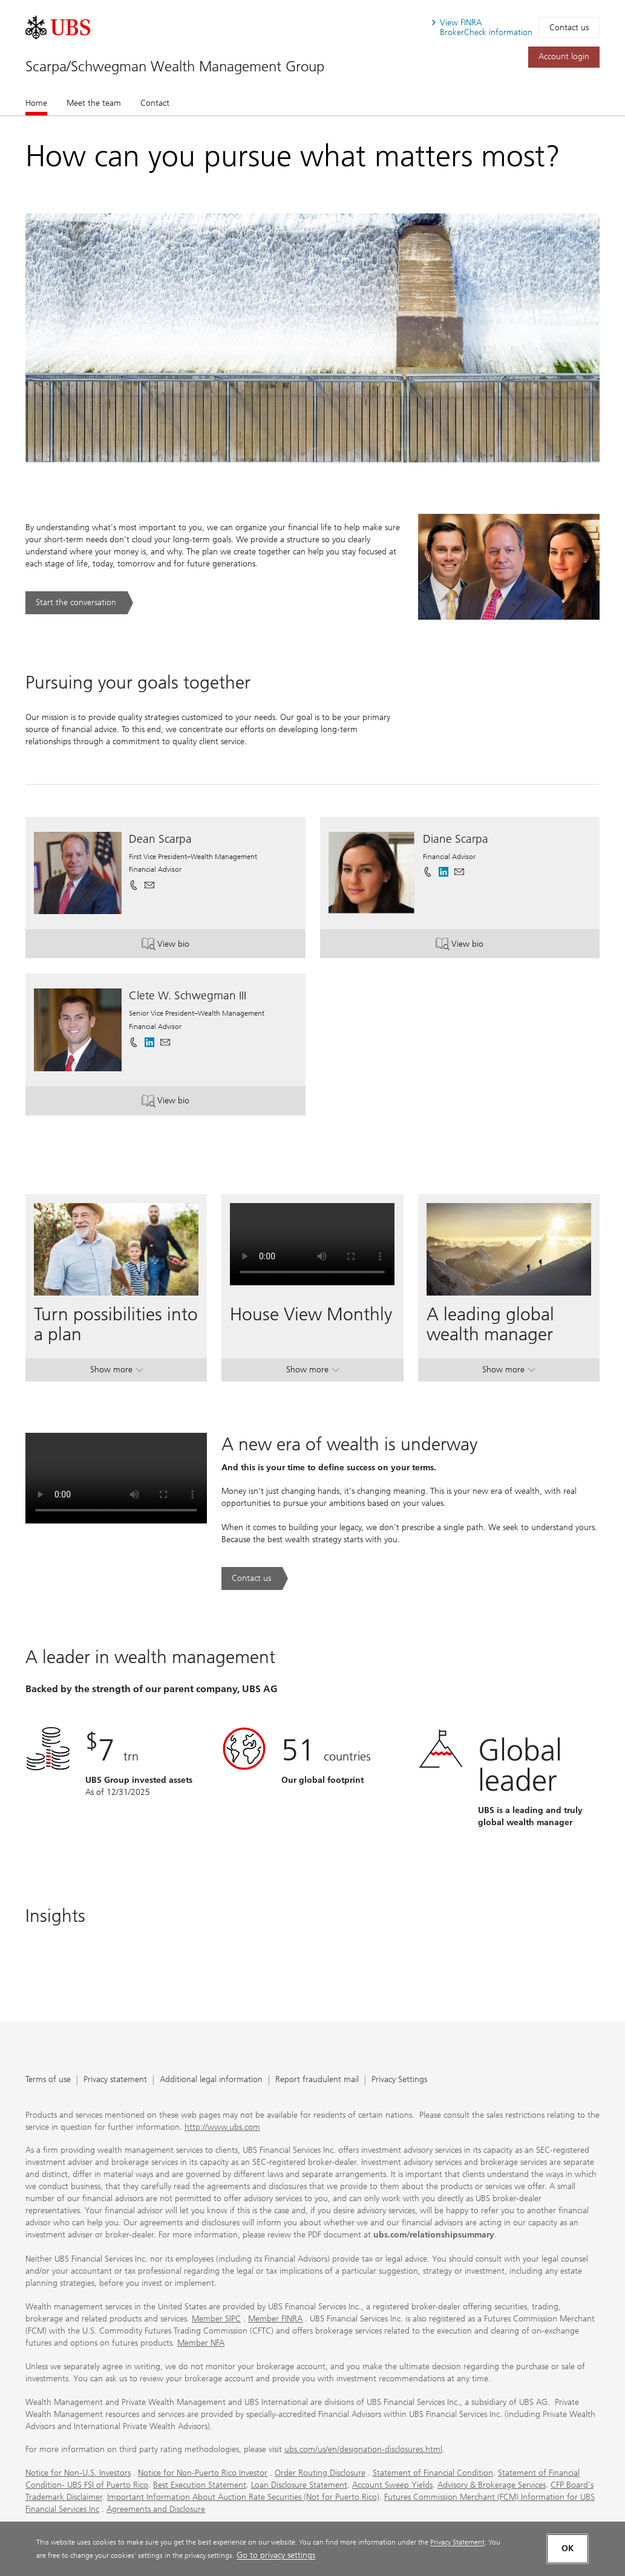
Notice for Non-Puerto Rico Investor (202, 2473)
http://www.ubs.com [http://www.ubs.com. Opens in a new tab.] (222, 2127)
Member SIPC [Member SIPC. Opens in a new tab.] (216, 2319)
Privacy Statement (457, 2541)
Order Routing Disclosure (320, 2473)
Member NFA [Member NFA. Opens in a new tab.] (200, 2343)
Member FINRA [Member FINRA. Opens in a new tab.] (275, 2319)
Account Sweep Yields (392, 2485)
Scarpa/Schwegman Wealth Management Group (174, 66)
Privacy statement (115, 2079)
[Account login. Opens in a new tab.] (564, 57)
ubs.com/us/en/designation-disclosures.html (363, 2449)
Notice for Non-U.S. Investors (78, 2473)
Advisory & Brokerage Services (491, 2485)
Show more (116, 1372)
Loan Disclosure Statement (299, 2485)
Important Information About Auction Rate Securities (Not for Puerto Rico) (243, 2497)
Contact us (569, 27)
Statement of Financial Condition (433, 2473)
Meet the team (94, 103)
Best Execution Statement (199, 2485)
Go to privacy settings (276, 2555)
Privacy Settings (399, 2079)
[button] (149, 885)
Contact (154, 103)
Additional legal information (211, 2079)
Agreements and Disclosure (155, 2509)
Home (36, 102)
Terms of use (48, 2079)
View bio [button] (180, 945)
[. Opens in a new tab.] (57, 27)
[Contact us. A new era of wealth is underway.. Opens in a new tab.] (254, 1578)
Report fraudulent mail (317, 2079)
